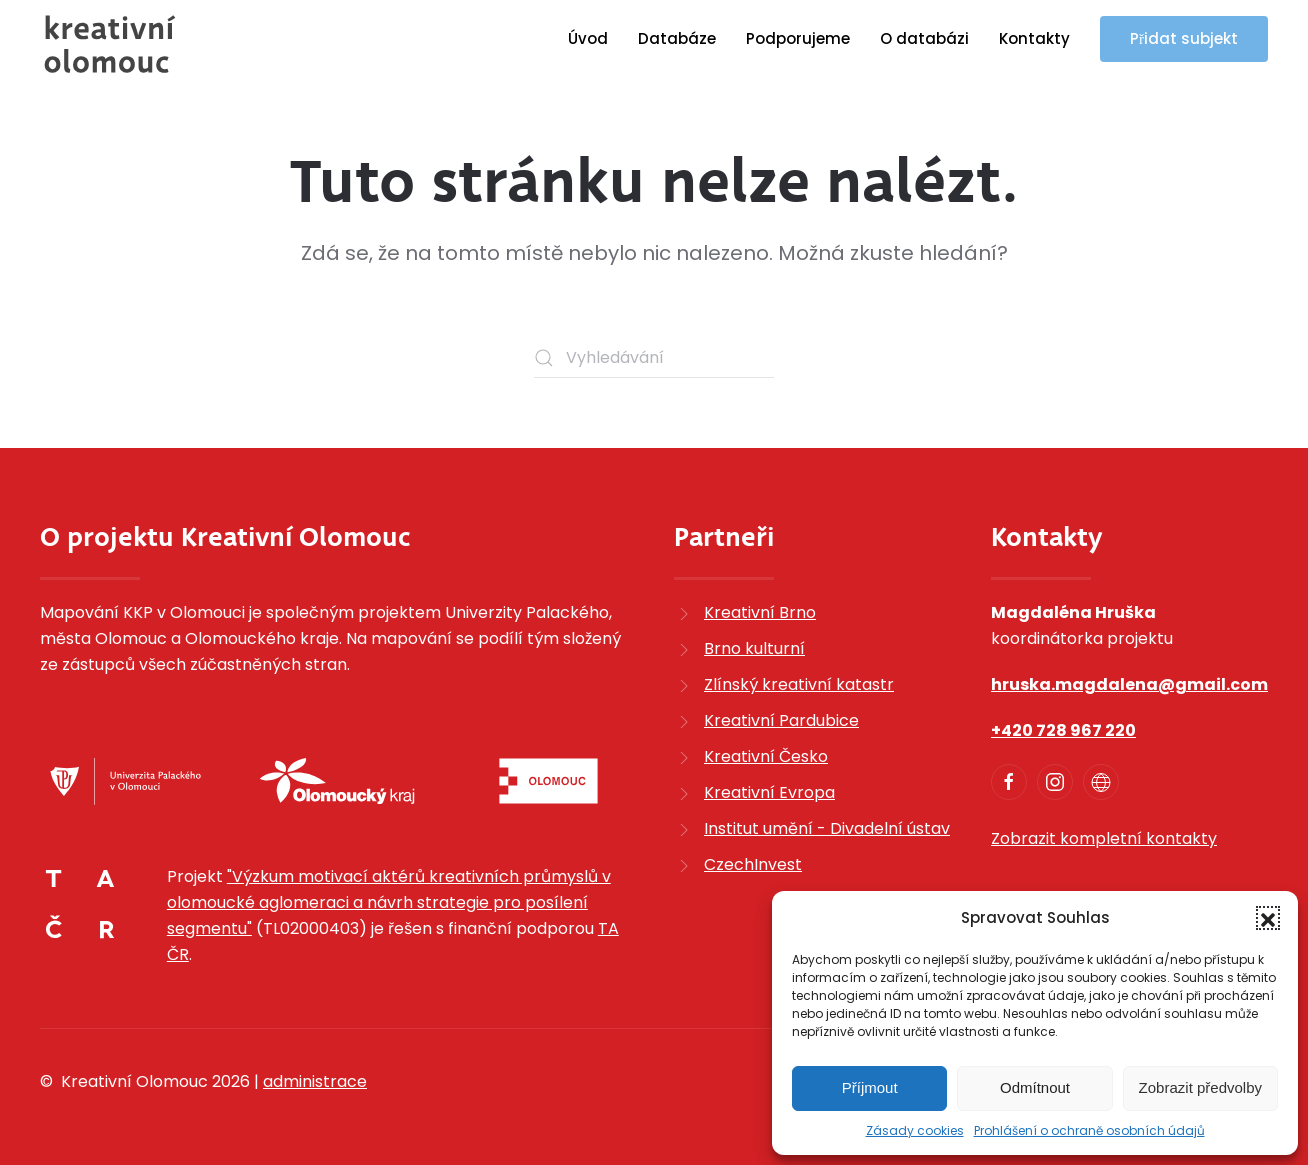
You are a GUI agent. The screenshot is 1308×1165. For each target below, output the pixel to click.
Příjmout (870, 1087)
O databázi (924, 38)
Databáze (677, 38)
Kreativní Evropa (769, 792)
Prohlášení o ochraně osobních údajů (1089, 1130)
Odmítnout (1035, 1087)
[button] (1268, 918)
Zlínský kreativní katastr (799, 684)
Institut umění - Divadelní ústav (827, 828)
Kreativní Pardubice (781, 720)
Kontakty (1034, 38)
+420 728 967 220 (1063, 730)
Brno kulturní (754, 648)
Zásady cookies (915, 1130)
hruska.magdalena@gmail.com (1129, 684)
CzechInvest (753, 864)
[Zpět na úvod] (110, 44)
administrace (315, 1081)
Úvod (588, 38)
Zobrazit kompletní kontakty (1104, 838)
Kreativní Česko (766, 756)
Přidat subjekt (1184, 38)
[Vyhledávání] (654, 358)
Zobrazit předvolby (1200, 1087)
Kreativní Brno (760, 612)
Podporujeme (798, 38)
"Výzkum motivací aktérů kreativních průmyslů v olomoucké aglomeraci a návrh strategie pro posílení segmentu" (389, 902)
